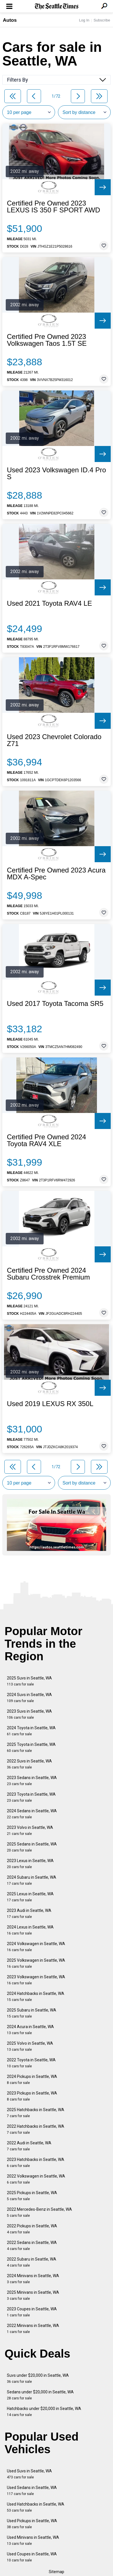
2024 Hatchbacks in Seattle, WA (35, 1996)
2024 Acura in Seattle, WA (30, 2029)
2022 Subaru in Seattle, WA (31, 2262)
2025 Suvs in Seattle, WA (29, 1681)
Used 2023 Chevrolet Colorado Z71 (54, 740)
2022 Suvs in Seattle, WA (29, 1764)
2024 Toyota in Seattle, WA (31, 1731)
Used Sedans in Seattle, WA (32, 2490)
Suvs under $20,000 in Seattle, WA (38, 2378)
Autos (10, 20)
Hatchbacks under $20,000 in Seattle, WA (44, 2411)
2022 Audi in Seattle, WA (29, 2146)
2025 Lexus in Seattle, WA (30, 1897)
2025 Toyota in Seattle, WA (31, 1747)
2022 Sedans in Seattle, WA (32, 2245)
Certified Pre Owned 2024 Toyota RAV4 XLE (46, 1140)
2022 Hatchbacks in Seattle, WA (35, 2129)
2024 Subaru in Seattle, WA (31, 1880)
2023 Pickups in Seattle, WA (32, 2096)
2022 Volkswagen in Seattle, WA (36, 2179)
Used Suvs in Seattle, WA (29, 2474)
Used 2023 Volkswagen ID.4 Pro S (56, 473)
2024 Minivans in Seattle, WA (33, 2278)
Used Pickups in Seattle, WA (32, 2523)
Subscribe (101, 20)
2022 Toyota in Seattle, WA (31, 2063)
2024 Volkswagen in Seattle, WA (36, 1946)
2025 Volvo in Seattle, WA (30, 2046)
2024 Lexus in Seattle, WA (30, 1930)
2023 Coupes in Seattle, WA (32, 2312)
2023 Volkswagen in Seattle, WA (36, 1980)
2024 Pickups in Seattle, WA (32, 2079)
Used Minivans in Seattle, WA (33, 2540)
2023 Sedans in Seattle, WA (32, 1780)
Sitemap (56, 2571)
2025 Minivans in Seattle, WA (33, 2295)
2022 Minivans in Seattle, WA (33, 2328)
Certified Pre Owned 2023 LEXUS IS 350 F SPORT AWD (53, 207)
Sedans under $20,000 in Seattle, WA (40, 2395)
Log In (84, 20)
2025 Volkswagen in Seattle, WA (36, 1963)
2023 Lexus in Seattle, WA (30, 1863)
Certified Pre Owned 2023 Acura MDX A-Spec (56, 874)
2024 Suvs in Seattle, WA (29, 1697)
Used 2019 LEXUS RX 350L (50, 1403)
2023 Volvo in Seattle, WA (30, 1830)
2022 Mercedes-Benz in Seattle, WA (39, 2212)
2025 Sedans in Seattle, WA (32, 1847)
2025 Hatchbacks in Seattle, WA (35, 2112)
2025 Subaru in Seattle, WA (31, 2013)
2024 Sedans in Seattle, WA (32, 1814)
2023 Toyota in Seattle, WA (31, 1797)
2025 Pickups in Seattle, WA (32, 2195)
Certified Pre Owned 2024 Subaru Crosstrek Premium (48, 1274)
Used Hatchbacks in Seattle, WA (35, 2507)
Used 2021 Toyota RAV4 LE (49, 603)
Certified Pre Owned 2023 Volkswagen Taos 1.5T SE (47, 340)
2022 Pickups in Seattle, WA (32, 2229)
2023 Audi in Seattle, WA (29, 1913)
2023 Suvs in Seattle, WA (29, 1714)
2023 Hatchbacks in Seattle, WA (35, 2162)
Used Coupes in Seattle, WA (32, 2557)
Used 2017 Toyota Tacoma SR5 (55, 1003)
